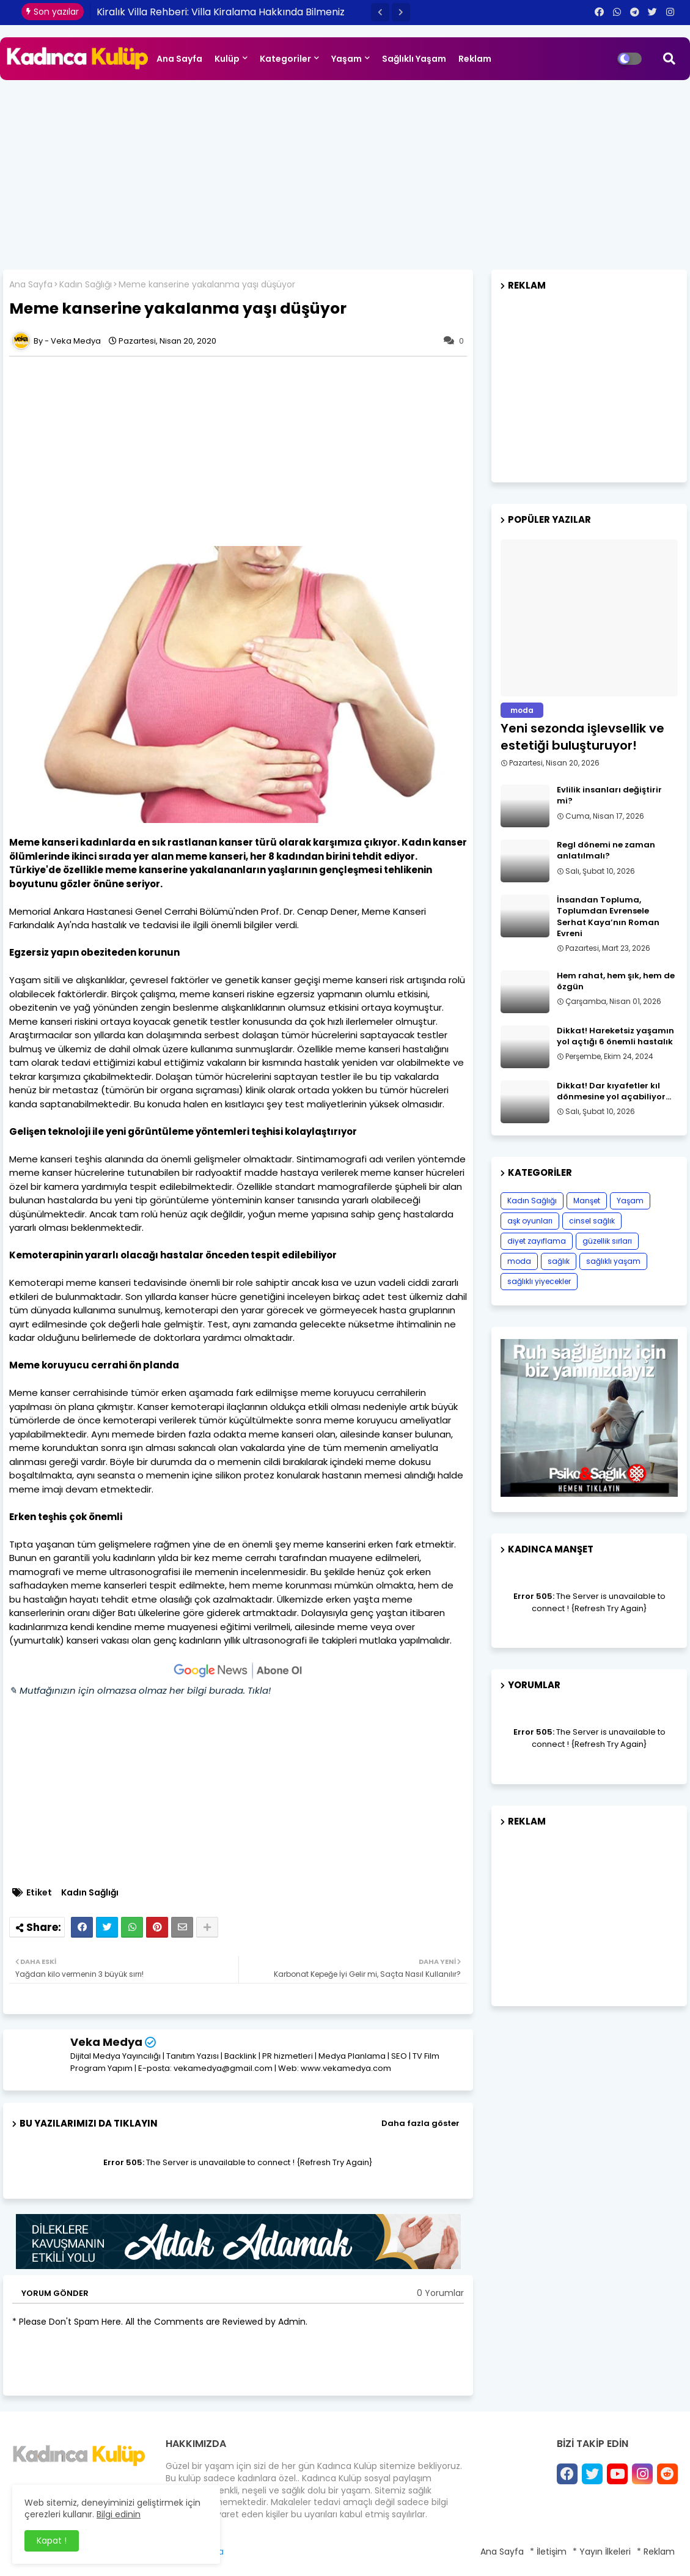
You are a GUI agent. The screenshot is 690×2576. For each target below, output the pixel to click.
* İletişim (548, 2551)
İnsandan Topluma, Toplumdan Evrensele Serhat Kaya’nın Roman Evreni (608, 917)
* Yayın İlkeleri (602, 2551)
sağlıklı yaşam (613, 1261)
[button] (380, 12)
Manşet (586, 1200)
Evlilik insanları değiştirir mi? (609, 795)
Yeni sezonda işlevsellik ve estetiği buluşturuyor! (582, 737)
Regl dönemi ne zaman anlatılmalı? (606, 851)
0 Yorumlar (440, 2293)
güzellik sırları (607, 1241)
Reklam (474, 59)
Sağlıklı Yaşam (414, 59)
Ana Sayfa (179, 59)
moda (519, 1261)
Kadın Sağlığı (85, 284)
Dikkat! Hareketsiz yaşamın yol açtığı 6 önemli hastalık (615, 1036)
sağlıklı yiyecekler (539, 1281)
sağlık (559, 1261)
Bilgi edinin (119, 2514)
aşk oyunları (529, 1221)
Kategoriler (285, 59)
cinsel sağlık (592, 1221)
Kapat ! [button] (52, 2540)
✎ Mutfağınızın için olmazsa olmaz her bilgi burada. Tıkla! (140, 1690)
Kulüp (227, 59)
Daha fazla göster (420, 2123)
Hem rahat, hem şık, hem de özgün (616, 981)
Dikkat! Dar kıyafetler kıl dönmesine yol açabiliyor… (614, 1091)
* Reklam (656, 2551)
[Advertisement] (345, 171)
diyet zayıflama (536, 1241)
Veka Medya (106, 2042)
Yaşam (346, 59)
